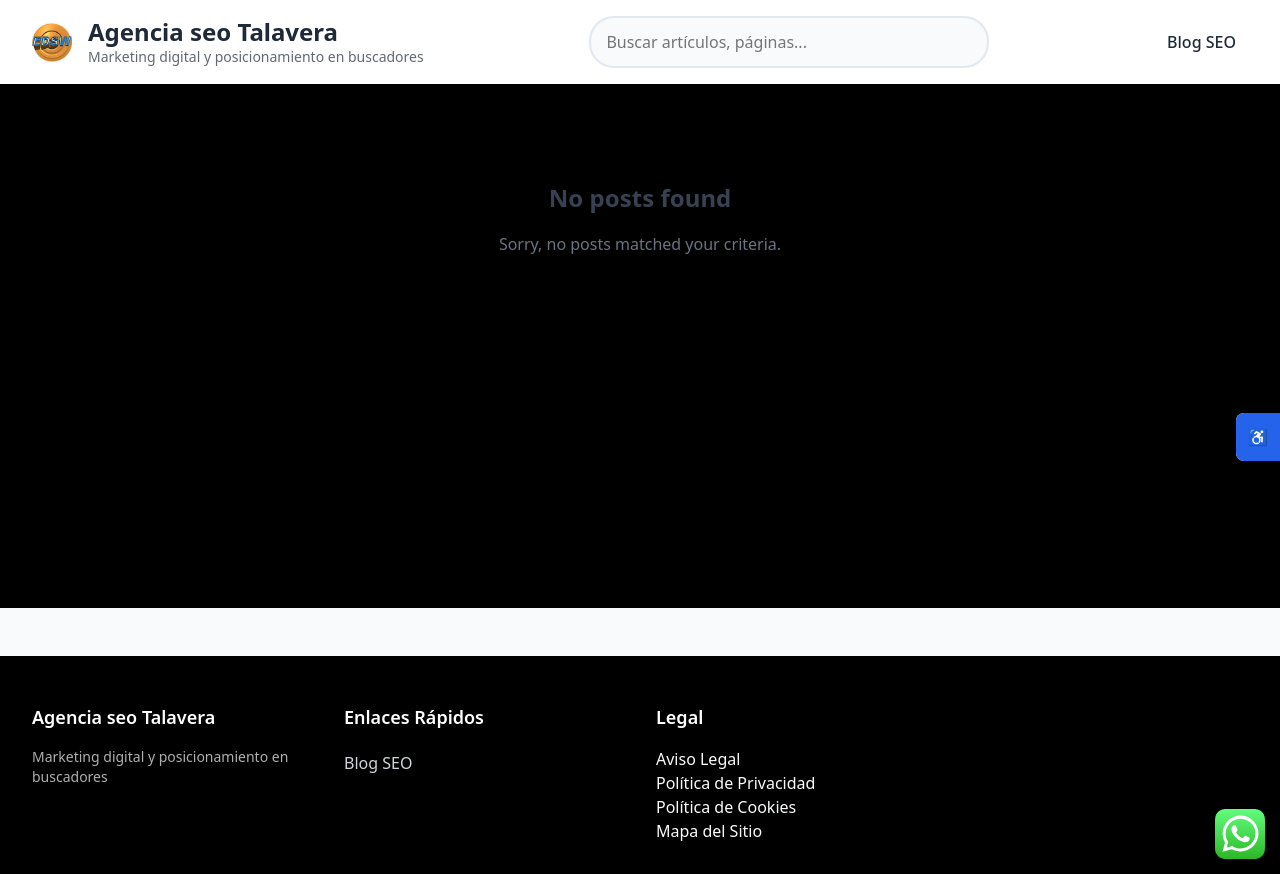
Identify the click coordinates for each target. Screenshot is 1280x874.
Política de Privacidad (735, 783)
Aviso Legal (698, 759)
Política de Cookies (726, 807)
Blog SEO (1201, 42)
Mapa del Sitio (709, 831)
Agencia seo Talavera (213, 31)
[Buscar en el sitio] (789, 42)
